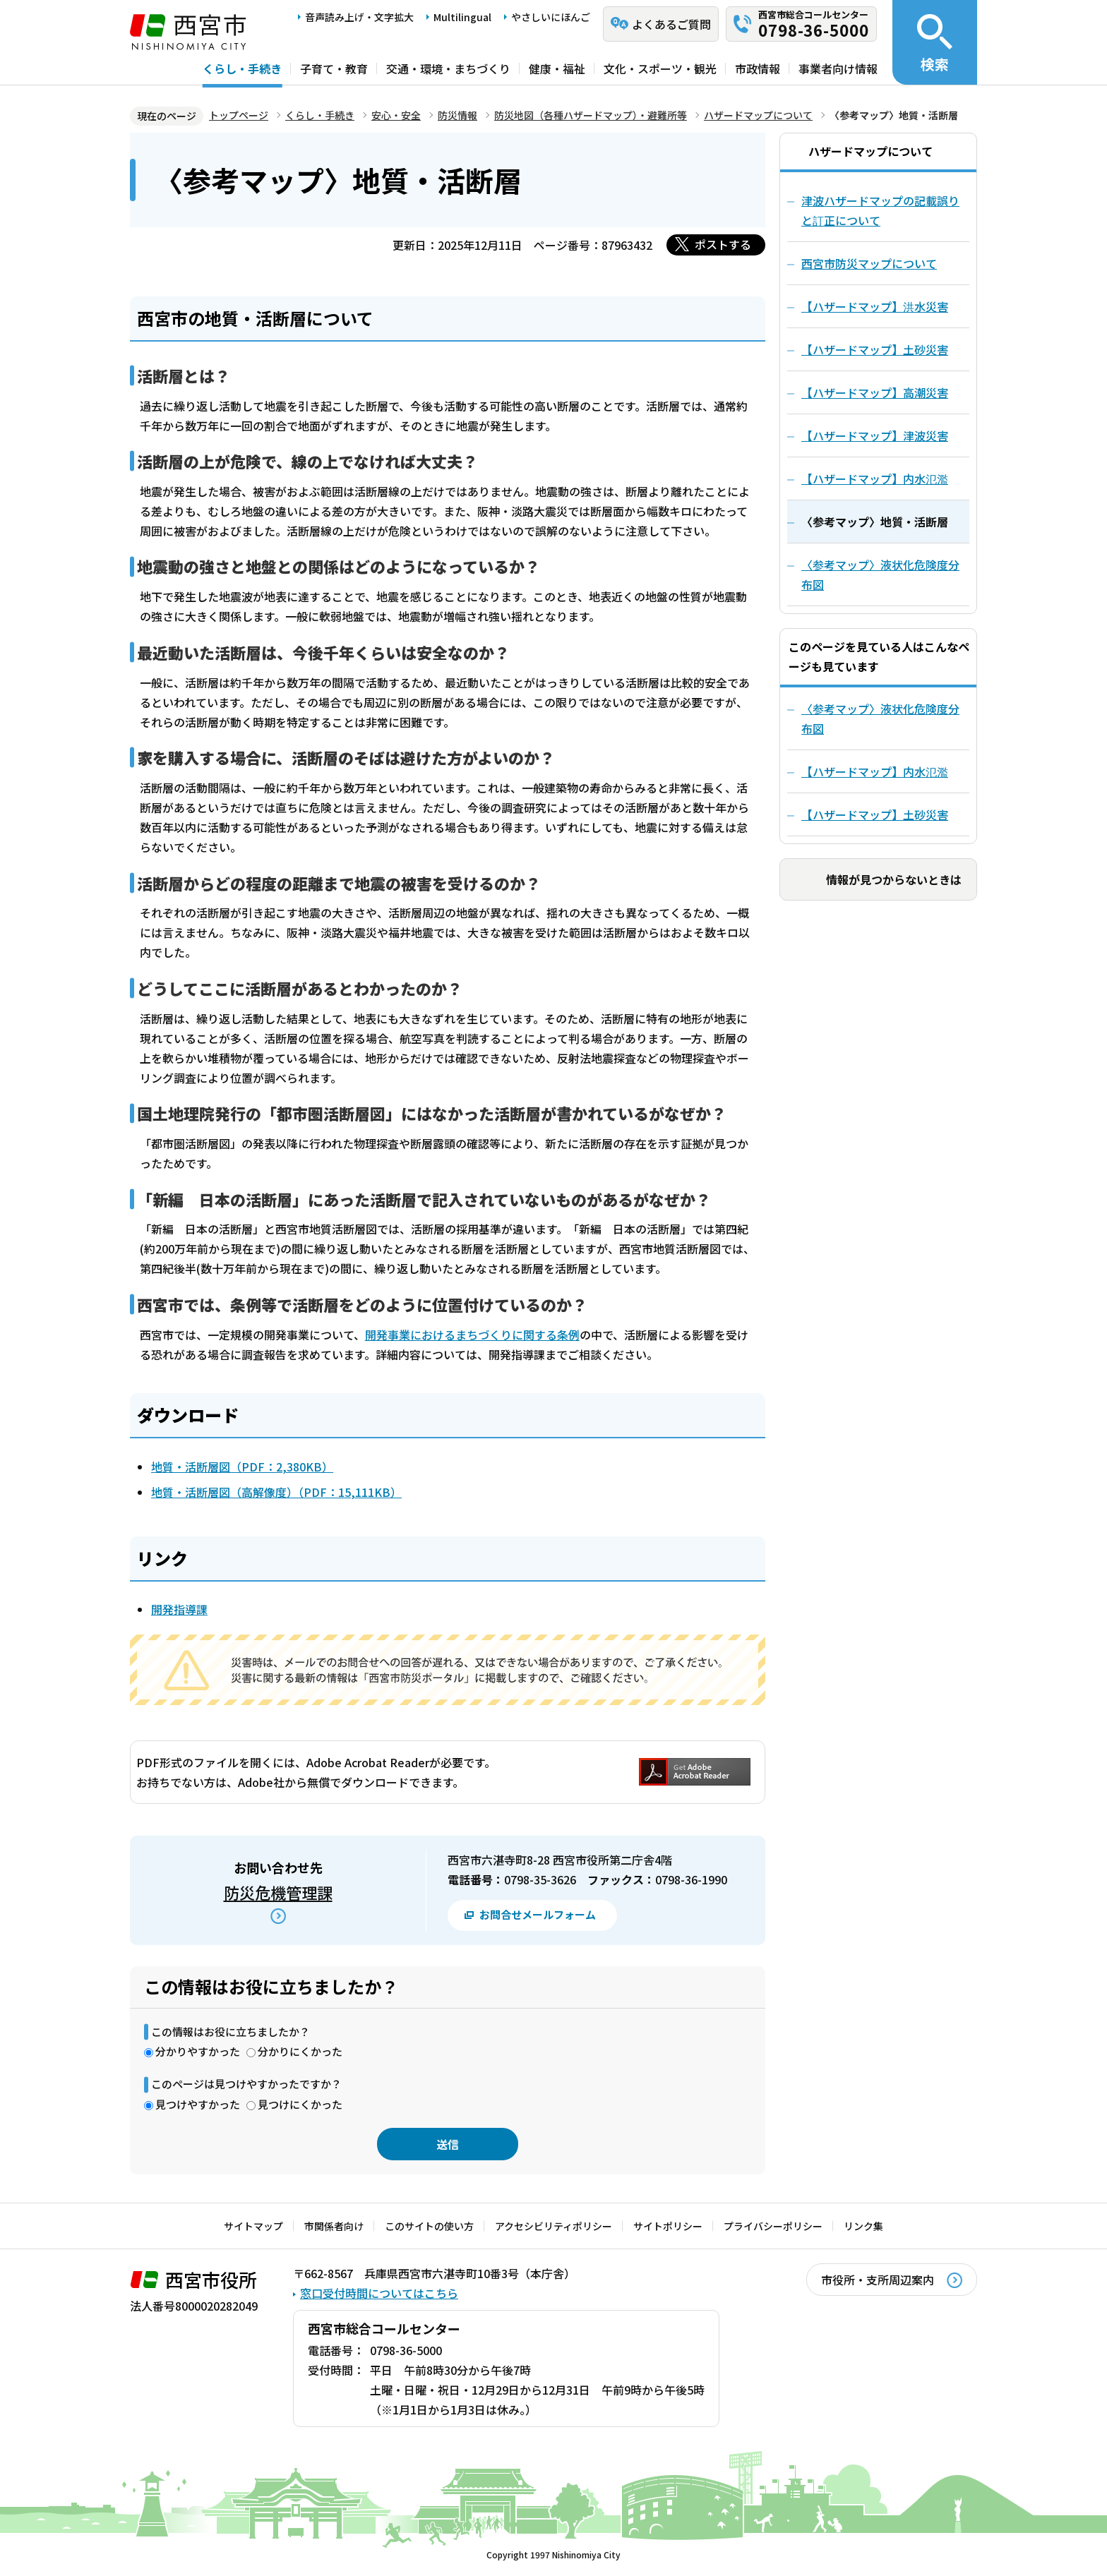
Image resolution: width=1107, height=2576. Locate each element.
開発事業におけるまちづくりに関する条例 (472, 1334)
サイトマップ (253, 2226)
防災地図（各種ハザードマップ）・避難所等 (590, 115)
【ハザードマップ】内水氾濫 (874, 771)
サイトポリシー (667, 2226)
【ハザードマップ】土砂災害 (874, 814)
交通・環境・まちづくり (448, 68)
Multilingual (462, 17)
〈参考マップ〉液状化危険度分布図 (880, 718)
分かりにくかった (300, 2051)
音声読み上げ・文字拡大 (359, 17)
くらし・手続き (242, 68)
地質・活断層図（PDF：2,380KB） (242, 1466)
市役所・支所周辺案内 (877, 2279)
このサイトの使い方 (429, 2226)
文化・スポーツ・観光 (660, 68)
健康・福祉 (557, 68)
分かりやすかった (197, 2051)
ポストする (723, 244)
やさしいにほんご (550, 17)
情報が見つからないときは (894, 879)
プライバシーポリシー (773, 2226)
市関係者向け (334, 2226)
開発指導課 (179, 1609)
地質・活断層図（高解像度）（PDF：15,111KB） (276, 1491)
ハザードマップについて (758, 115)
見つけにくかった (300, 2104)
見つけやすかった (197, 2104)
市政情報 (757, 68)
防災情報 (457, 115)
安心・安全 (396, 115)
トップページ (238, 115)
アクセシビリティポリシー (553, 2226)
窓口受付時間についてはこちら (379, 2293)
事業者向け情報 (838, 68)
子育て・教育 (334, 68)
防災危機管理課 (278, 1892)
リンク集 (863, 2226)
